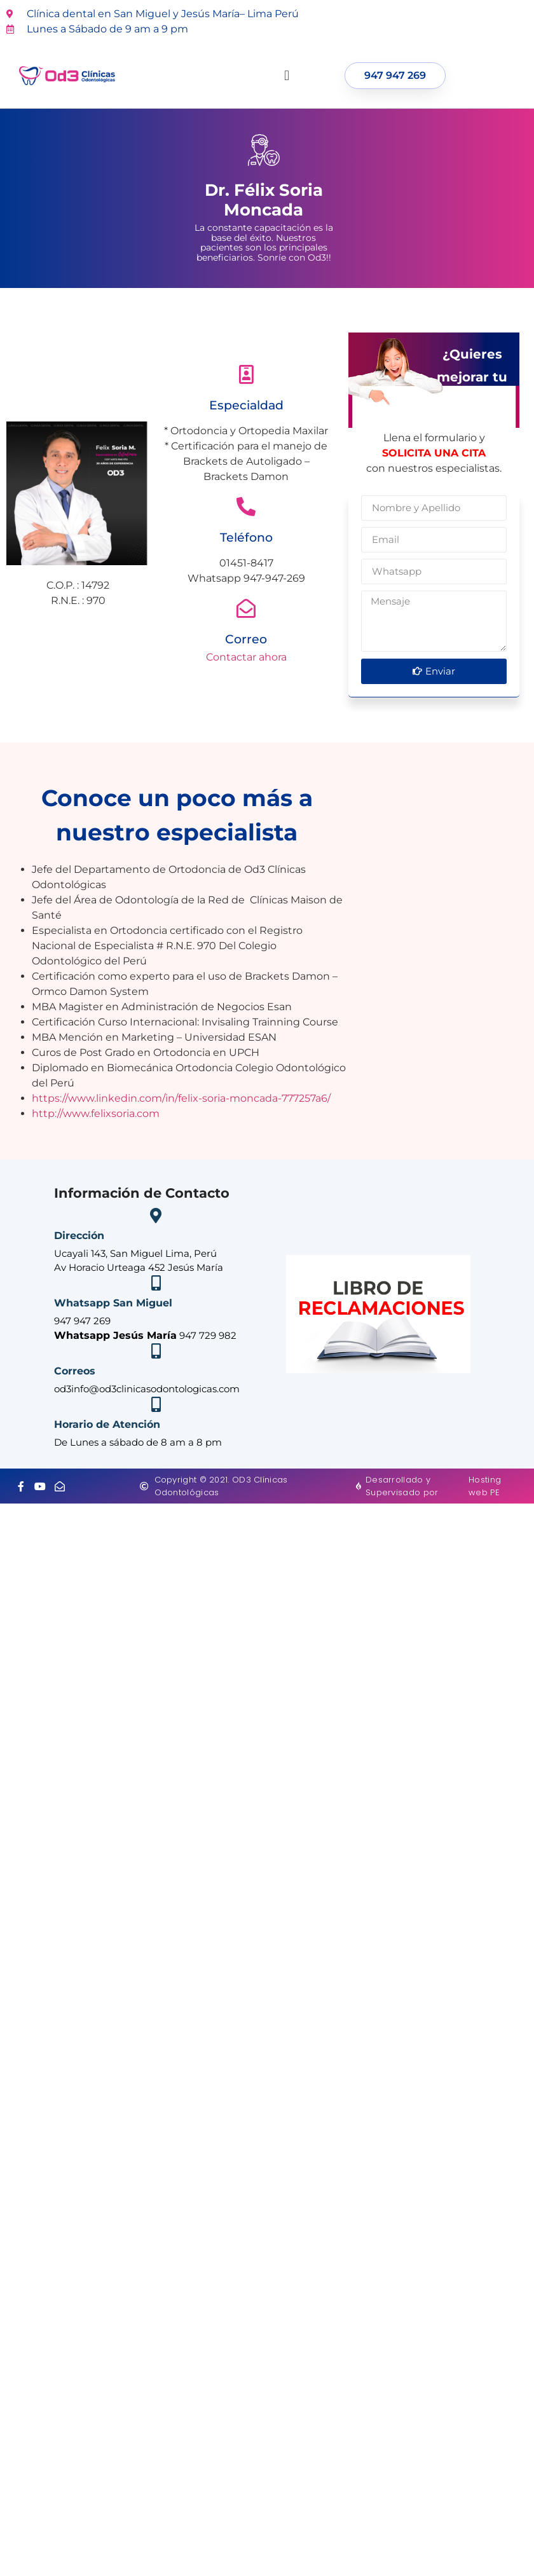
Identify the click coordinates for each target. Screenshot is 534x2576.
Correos (74, 1371)
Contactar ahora (246, 657)
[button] (287, 75)
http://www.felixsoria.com (96, 1113)
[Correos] (155, 1351)
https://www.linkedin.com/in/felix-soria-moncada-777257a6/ (181, 1098)
